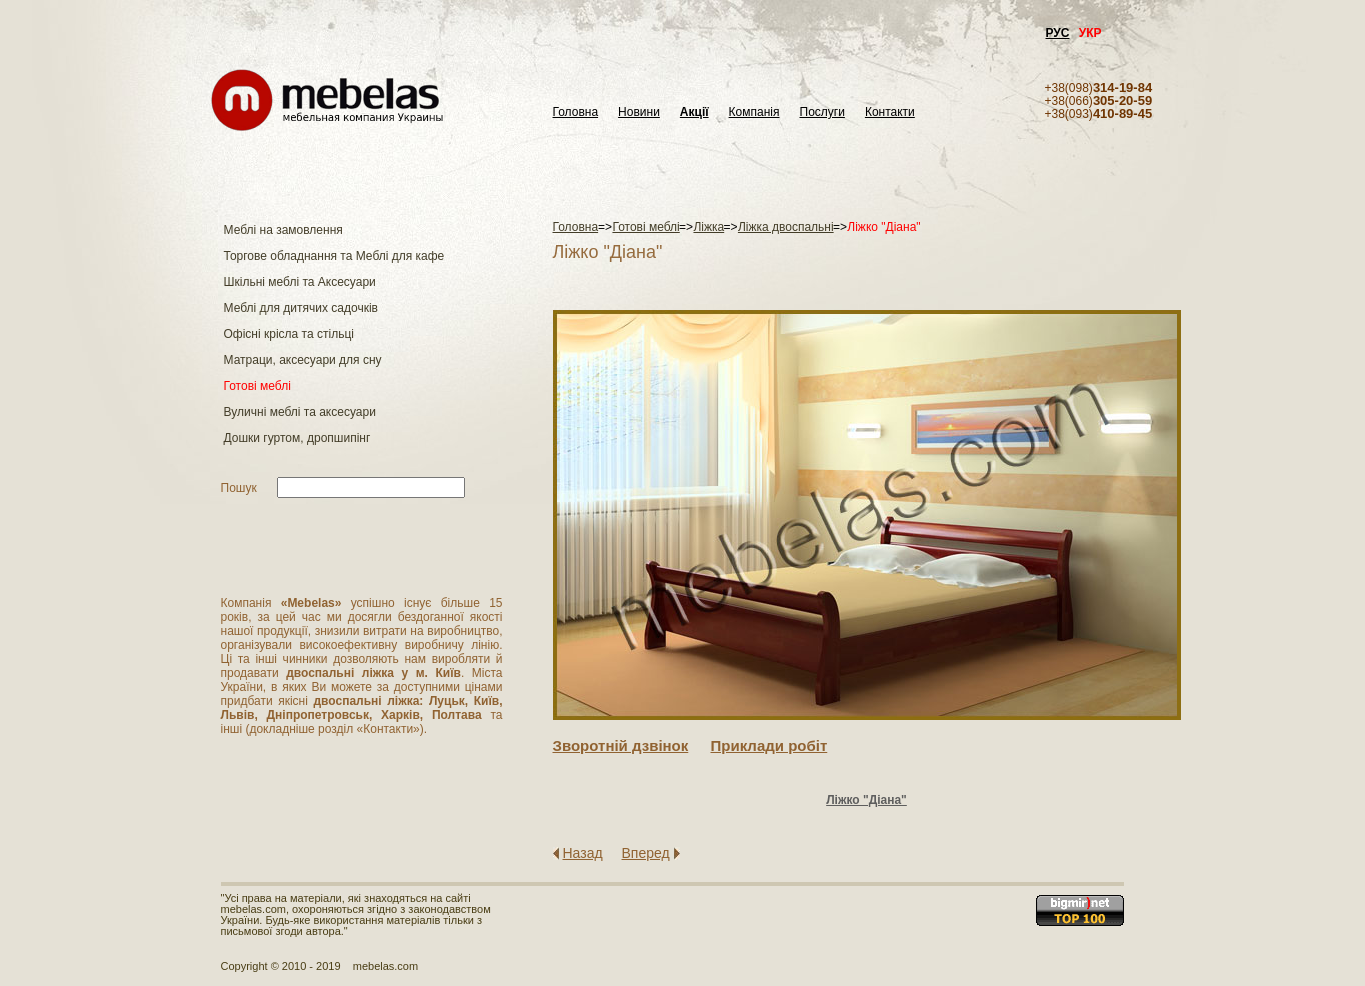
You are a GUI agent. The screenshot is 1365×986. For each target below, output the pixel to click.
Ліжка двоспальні (786, 227)
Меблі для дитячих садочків (301, 308)
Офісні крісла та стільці (289, 334)
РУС (1058, 33)
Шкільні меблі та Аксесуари (300, 282)
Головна (576, 112)
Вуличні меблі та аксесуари (300, 412)
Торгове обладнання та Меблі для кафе (334, 256)
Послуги (822, 112)
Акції (694, 112)
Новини (639, 112)
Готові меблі (257, 386)
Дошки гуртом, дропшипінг (297, 438)
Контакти (890, 112)
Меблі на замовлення (283, 230)
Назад (583, 853)
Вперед (646, 853)
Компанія (754, 112)
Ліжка (708, 227)
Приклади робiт (769, 745)
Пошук (239, 488)
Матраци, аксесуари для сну (303, 360)
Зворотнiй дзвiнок (621, 745)
